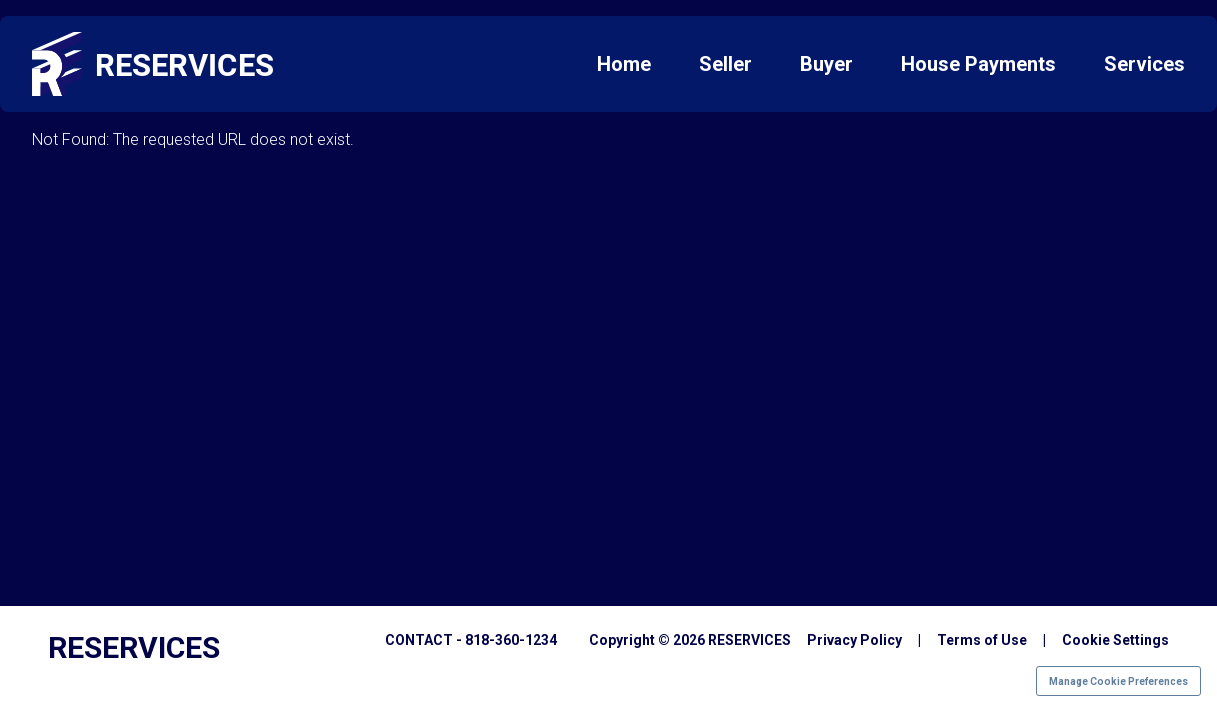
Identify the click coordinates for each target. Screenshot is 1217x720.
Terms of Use (982, 640)
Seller (725, 64)
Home (624, 64)
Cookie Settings (1115, 640)
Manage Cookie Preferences (1118, 681)
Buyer (826, 64)
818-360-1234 (511, 640)
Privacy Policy (854, 640)
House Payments (978, 64)
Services (1144, 64)
